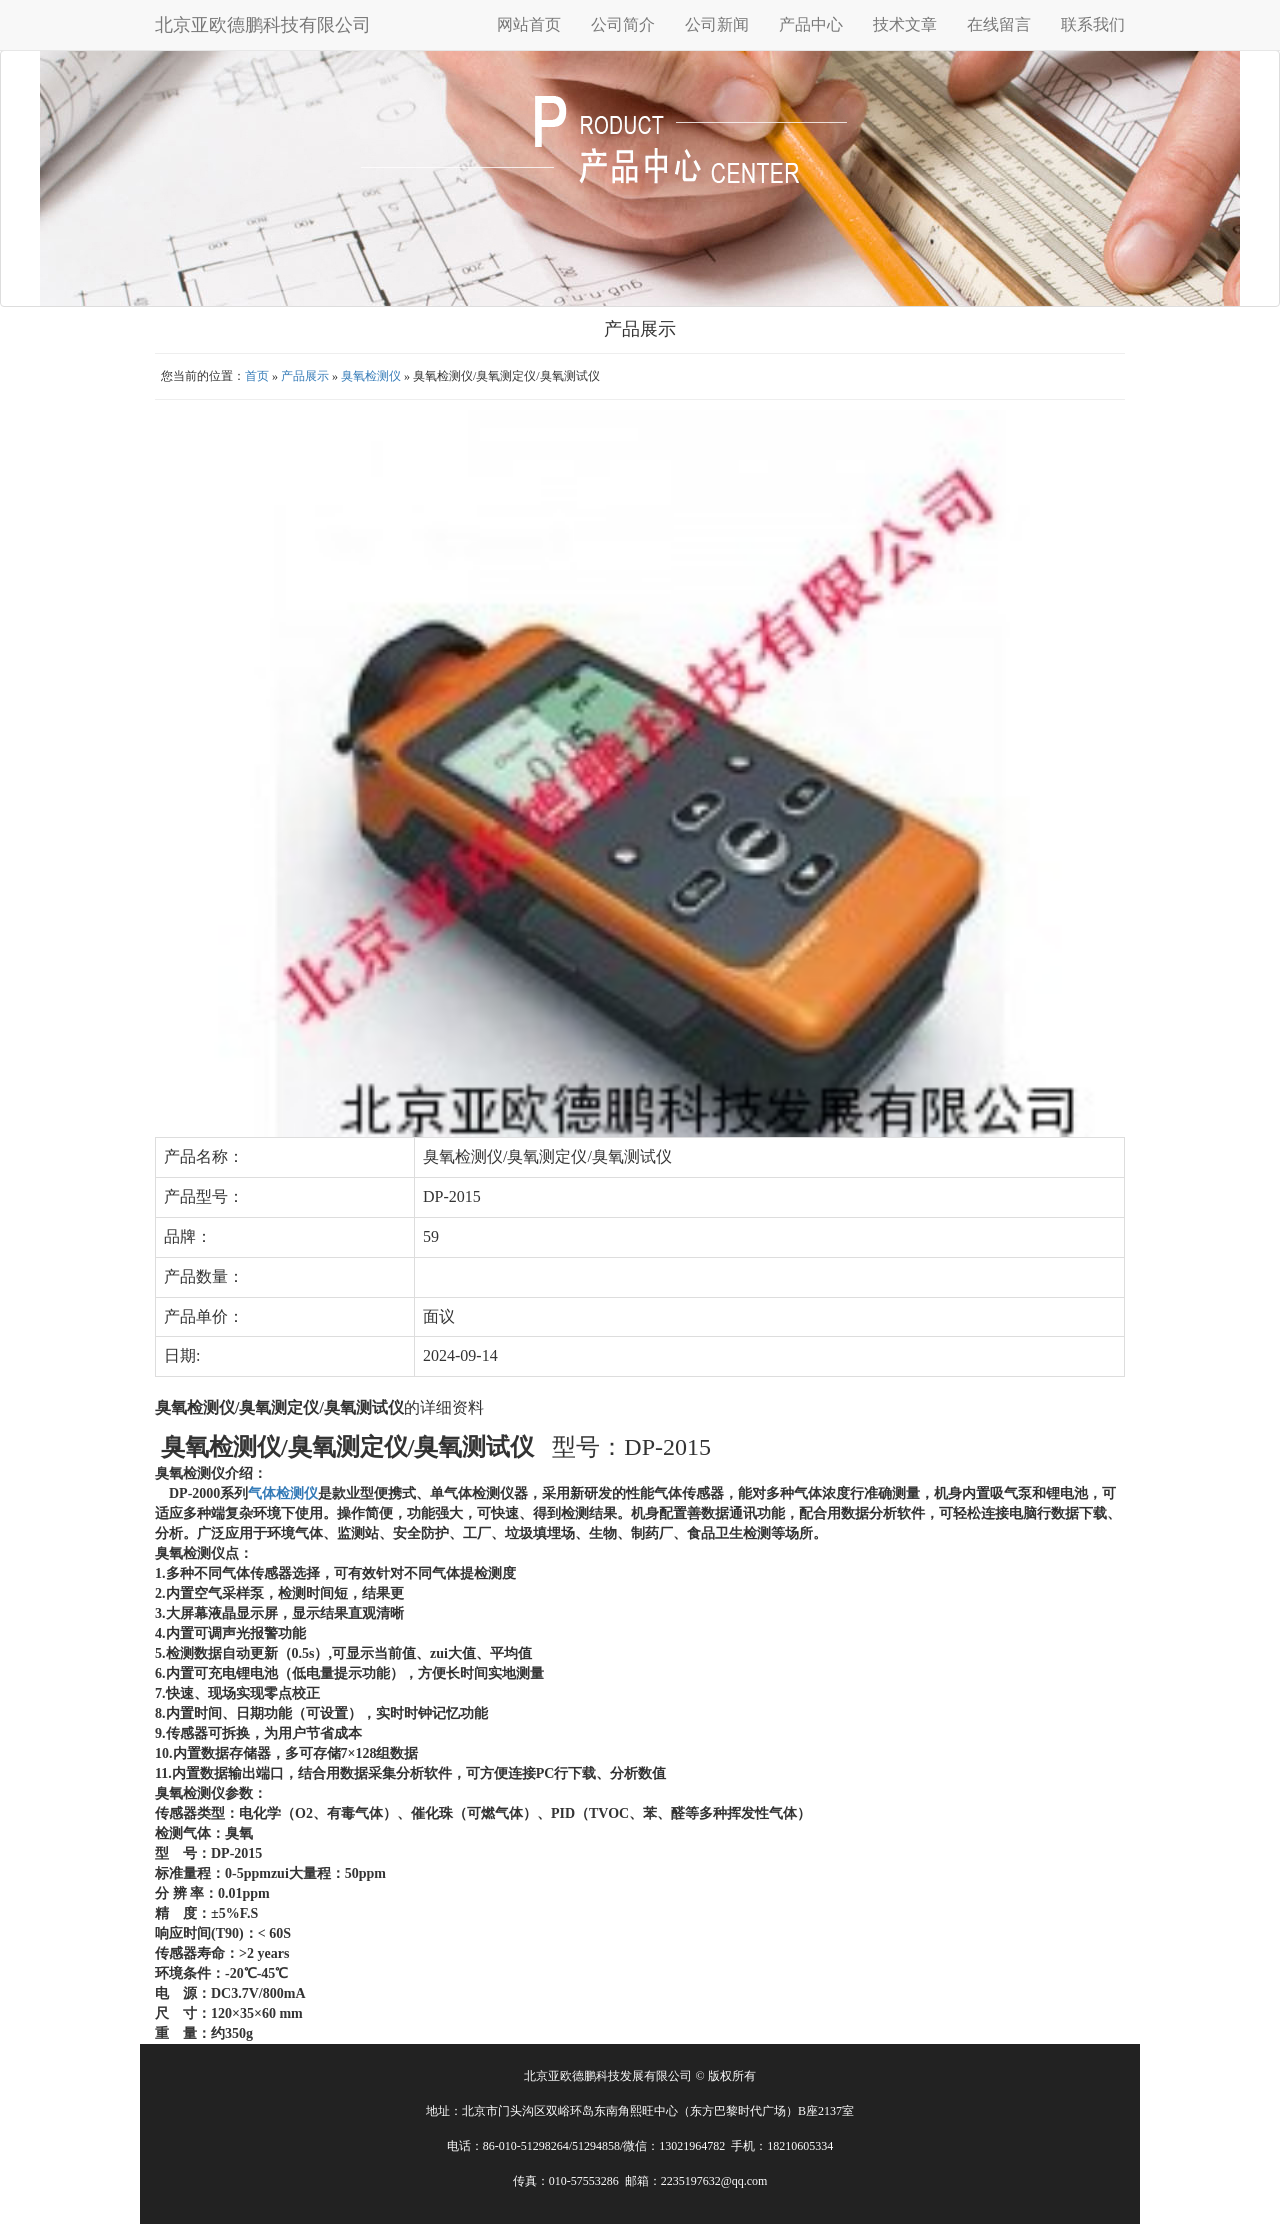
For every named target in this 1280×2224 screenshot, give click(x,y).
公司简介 (623, 24)
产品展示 (305, 376)
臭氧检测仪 (371, 376)
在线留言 (999, 24)
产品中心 (811, 24)
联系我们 (1093, 24)
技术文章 (905, 24)
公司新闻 (717, 24)
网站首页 (529, 24)
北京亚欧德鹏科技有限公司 (263, 25)
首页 (257, 376)
